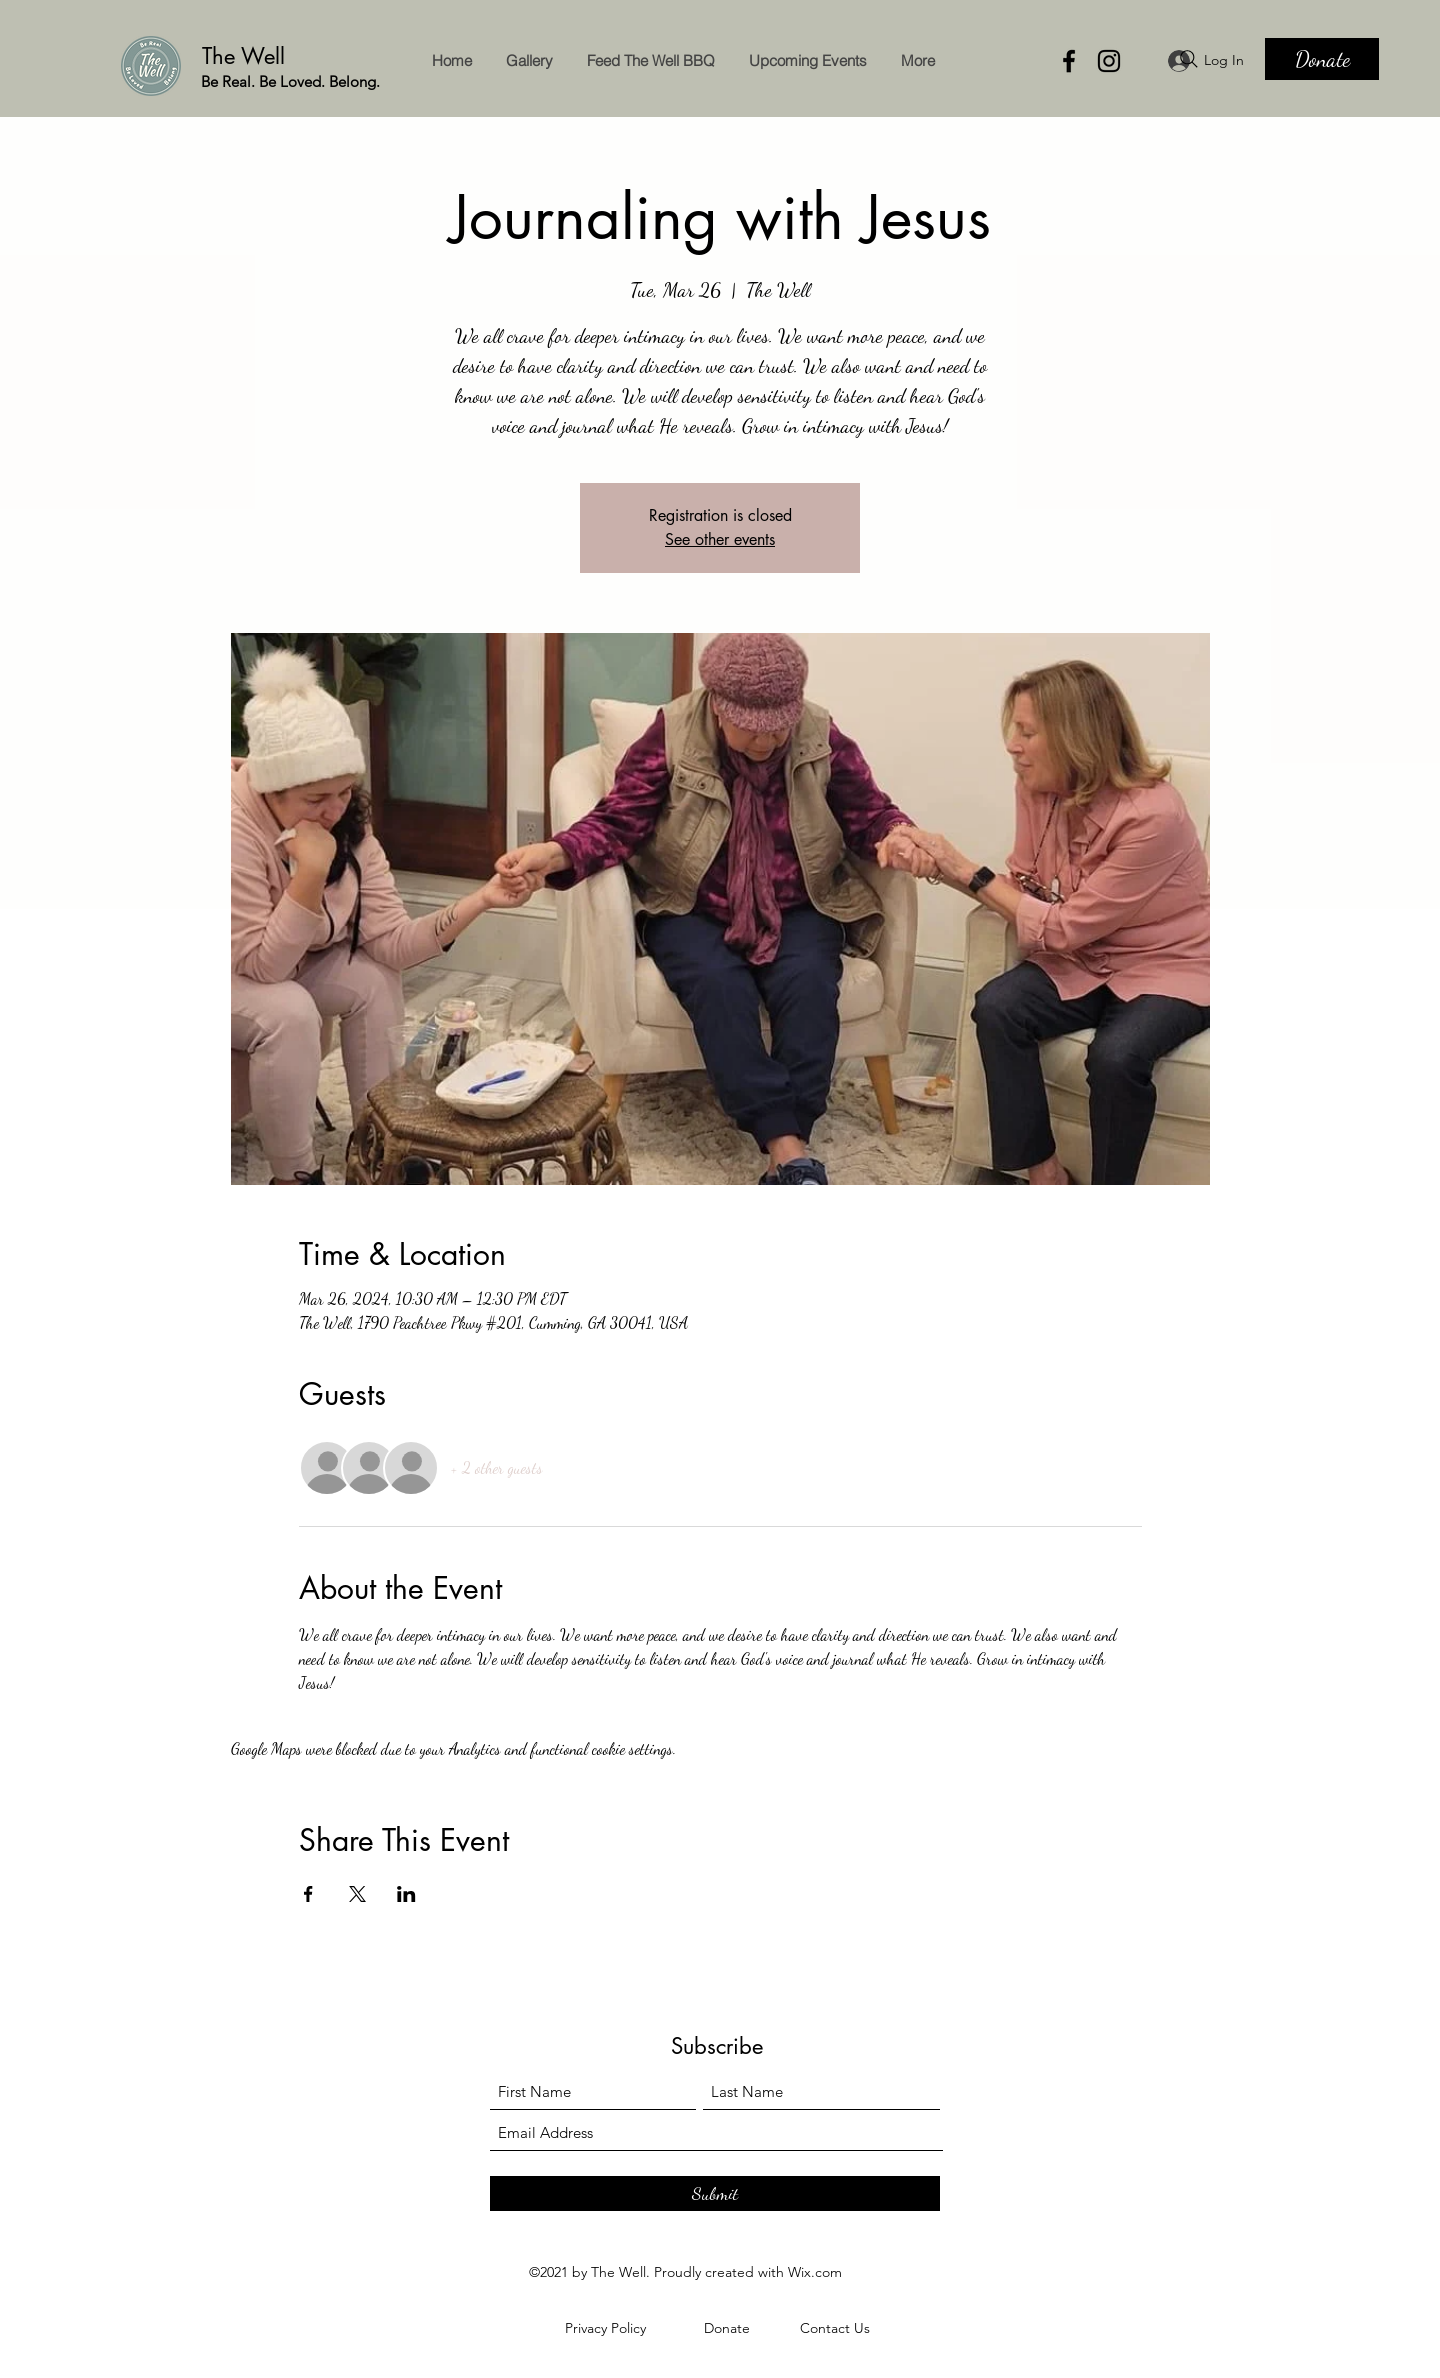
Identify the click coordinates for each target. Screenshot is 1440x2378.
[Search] (1189, 59)
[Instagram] (1109, 61)
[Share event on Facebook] (308, 1894)
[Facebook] (1069, 61)
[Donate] (1322, 59)
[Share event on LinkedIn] (406, 1894)
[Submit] (715, 2193)
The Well (247, 56)
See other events (720, 539)
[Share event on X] (357, 1894)
